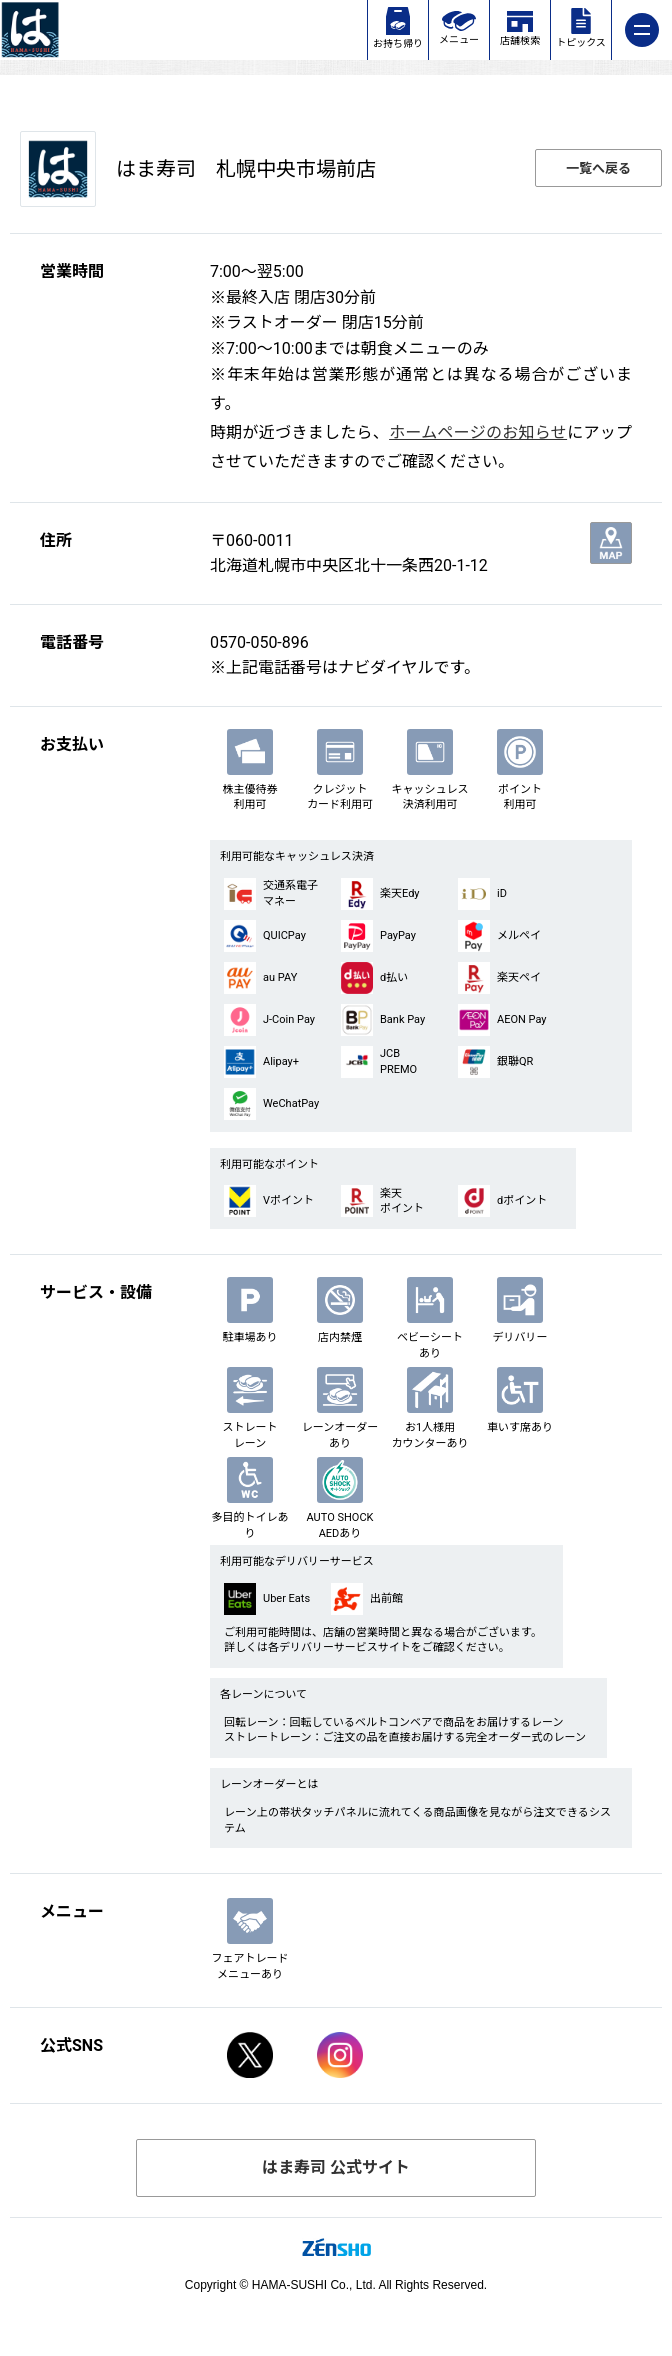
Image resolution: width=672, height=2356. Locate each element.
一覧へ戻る (598, 168)
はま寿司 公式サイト (336, 2167)
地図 (611, 543)
